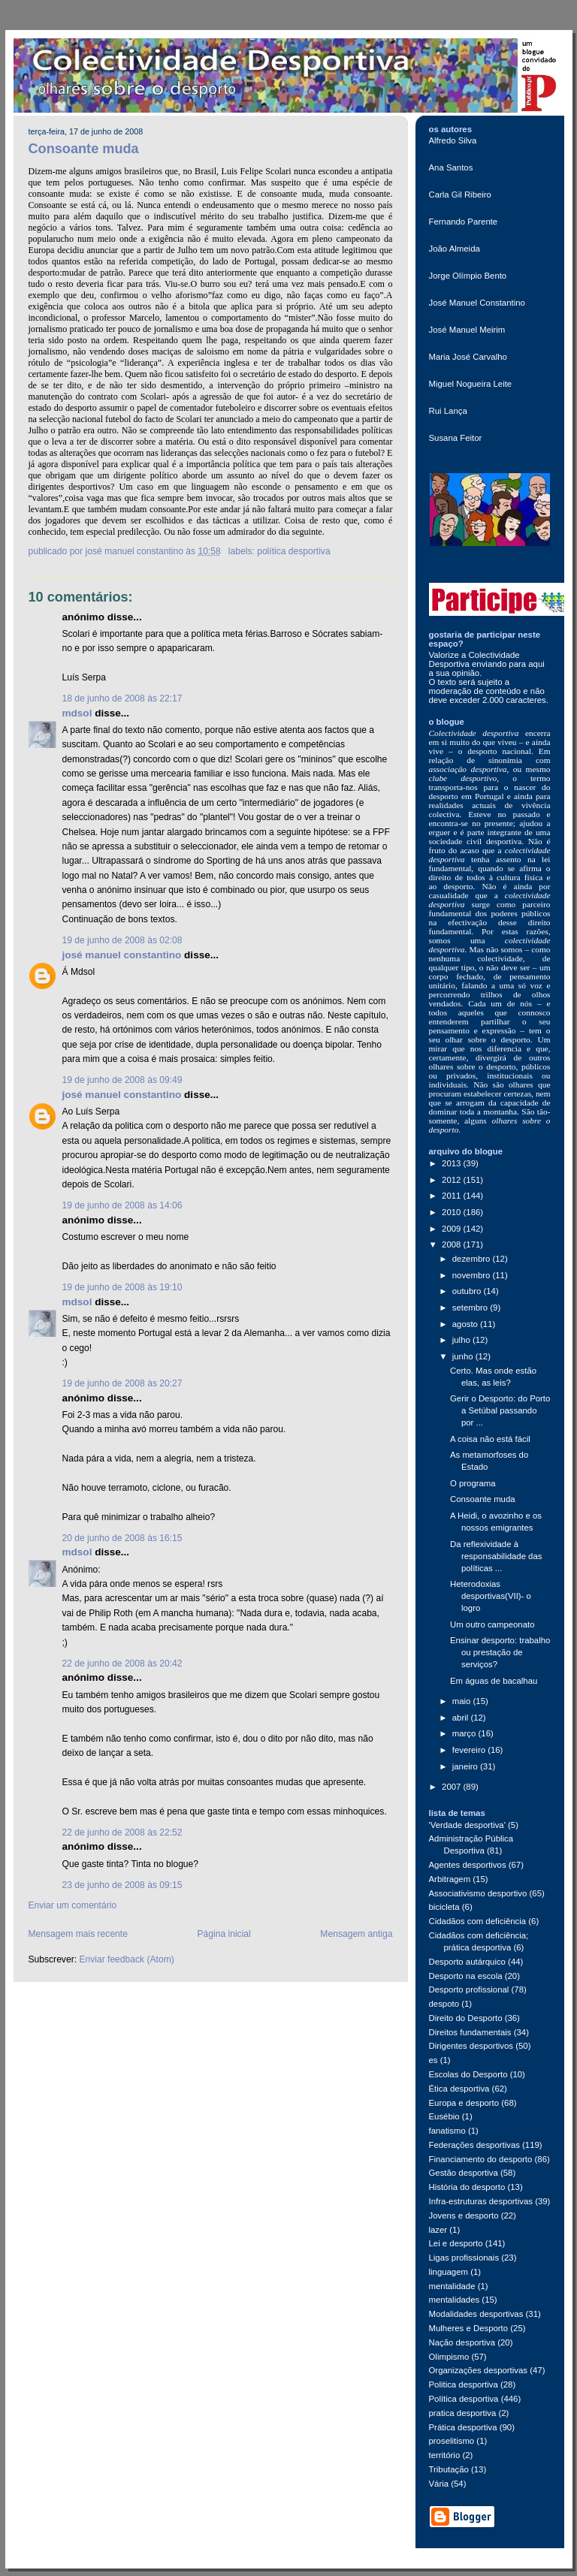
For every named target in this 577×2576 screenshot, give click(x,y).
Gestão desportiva (463, 2172)
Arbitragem (450, 1879)
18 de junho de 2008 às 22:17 (122, 698)
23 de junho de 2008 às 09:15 (122, 1885)
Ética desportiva (459, 2088)
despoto (444, 2003)
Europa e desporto (464, 2102)
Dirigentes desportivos (471, 2045)
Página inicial (224, 1934)
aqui (536, 663)
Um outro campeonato (492, 1624)
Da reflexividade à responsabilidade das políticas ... (496, 1556)
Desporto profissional (469, 1989)
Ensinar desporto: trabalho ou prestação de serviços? (500, 1652)
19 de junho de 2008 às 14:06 (122, 1205)
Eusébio (444, 2116)
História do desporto (467, 2186)
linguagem (449, 2271)
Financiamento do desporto (481, 2159)
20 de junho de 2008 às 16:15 (122, 1538)
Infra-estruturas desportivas (481, 2201)
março (465, 1733)
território (445, 2455)
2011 (452, 1195)
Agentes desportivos (467, 1864)
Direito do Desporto (466, 2017)
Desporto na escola (466, 1975)
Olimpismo (449, 2356)
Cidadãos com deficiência (478, 1921)
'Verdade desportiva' (467, 1824)
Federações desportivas (474, 2144)
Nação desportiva (462, 2342)
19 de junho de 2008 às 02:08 (122, 940)
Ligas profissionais (464, 2257)
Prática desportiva (463, 2427)
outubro (468, 1291)
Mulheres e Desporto (469, 2328)
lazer (438, 2229)
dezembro (472, 1258)
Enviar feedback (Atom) (126, 1959)
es (433, 2060)
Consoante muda (84, 148)
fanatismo (447, 2130)
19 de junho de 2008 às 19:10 (122, 1287)
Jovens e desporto (464, 2215)
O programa (473, 1483)
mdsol (77, 713)
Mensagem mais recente (78, 1934)
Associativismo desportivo (478, 1893)
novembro (472, 1275)
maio (462, 1701)
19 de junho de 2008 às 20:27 (122, 1383)
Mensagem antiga (356, 1934)
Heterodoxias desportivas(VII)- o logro (490, 1595)
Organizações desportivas (478, 2370)
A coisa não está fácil (490, 1438)
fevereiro (470, 1749)
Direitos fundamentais (470, 2032)
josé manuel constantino (122, 955)
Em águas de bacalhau (493, 1680)
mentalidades (454, 2299)
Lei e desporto (456, 2243)
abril (461, 1717)
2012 (452, 1179)
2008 (452, 1244)
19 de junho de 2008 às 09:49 (122, 1080)
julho (462, 1339)
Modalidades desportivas (476, 2313)
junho (464, 1356)
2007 (452, 1786)
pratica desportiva (463, 2413)
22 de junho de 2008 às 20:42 (122, 1663)
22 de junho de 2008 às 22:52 (122, 1832)
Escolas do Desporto (468, 2074)
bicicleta (444, 1906)
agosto (466, 1324)
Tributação (449, 2469)
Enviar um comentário (73, 1905)
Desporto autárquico (467, 1961)
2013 (452, 1163)
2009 (452, 1228)
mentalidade (452, 2286)
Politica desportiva (463, 2384)
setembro (471, 1307)
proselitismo (452, 2440)
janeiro (466, 1766)
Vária (439, 2483)
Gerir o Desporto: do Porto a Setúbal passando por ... (500, 1410)
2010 (452, 1212)
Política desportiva (293, 551)
